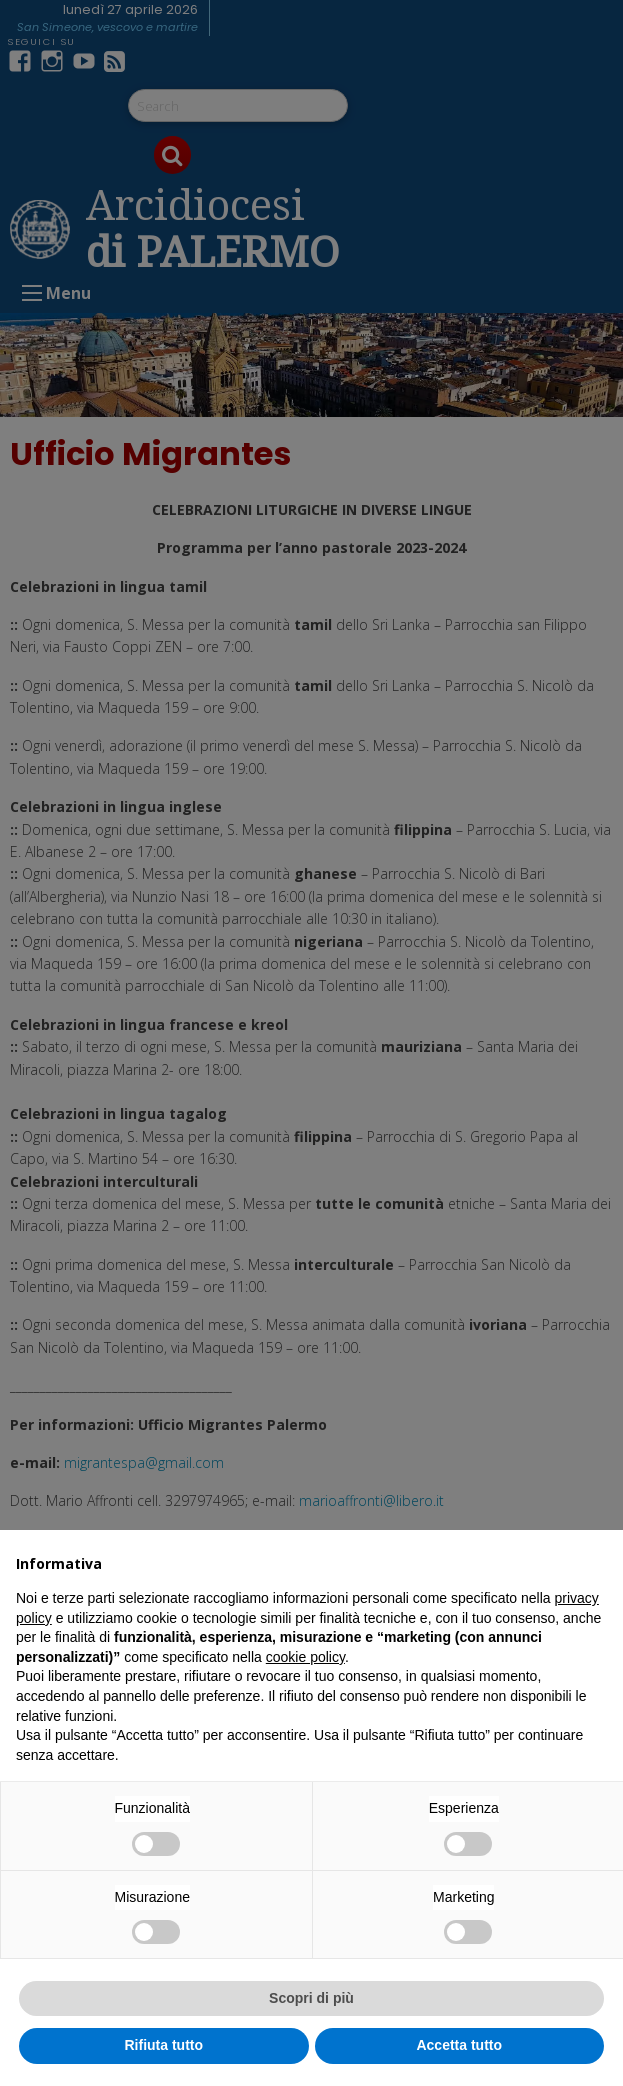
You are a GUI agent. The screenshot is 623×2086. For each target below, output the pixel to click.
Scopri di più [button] (311, 1998)
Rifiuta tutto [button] (163, 2045)
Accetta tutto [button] (459, 2045)
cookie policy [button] (305, 1657)
